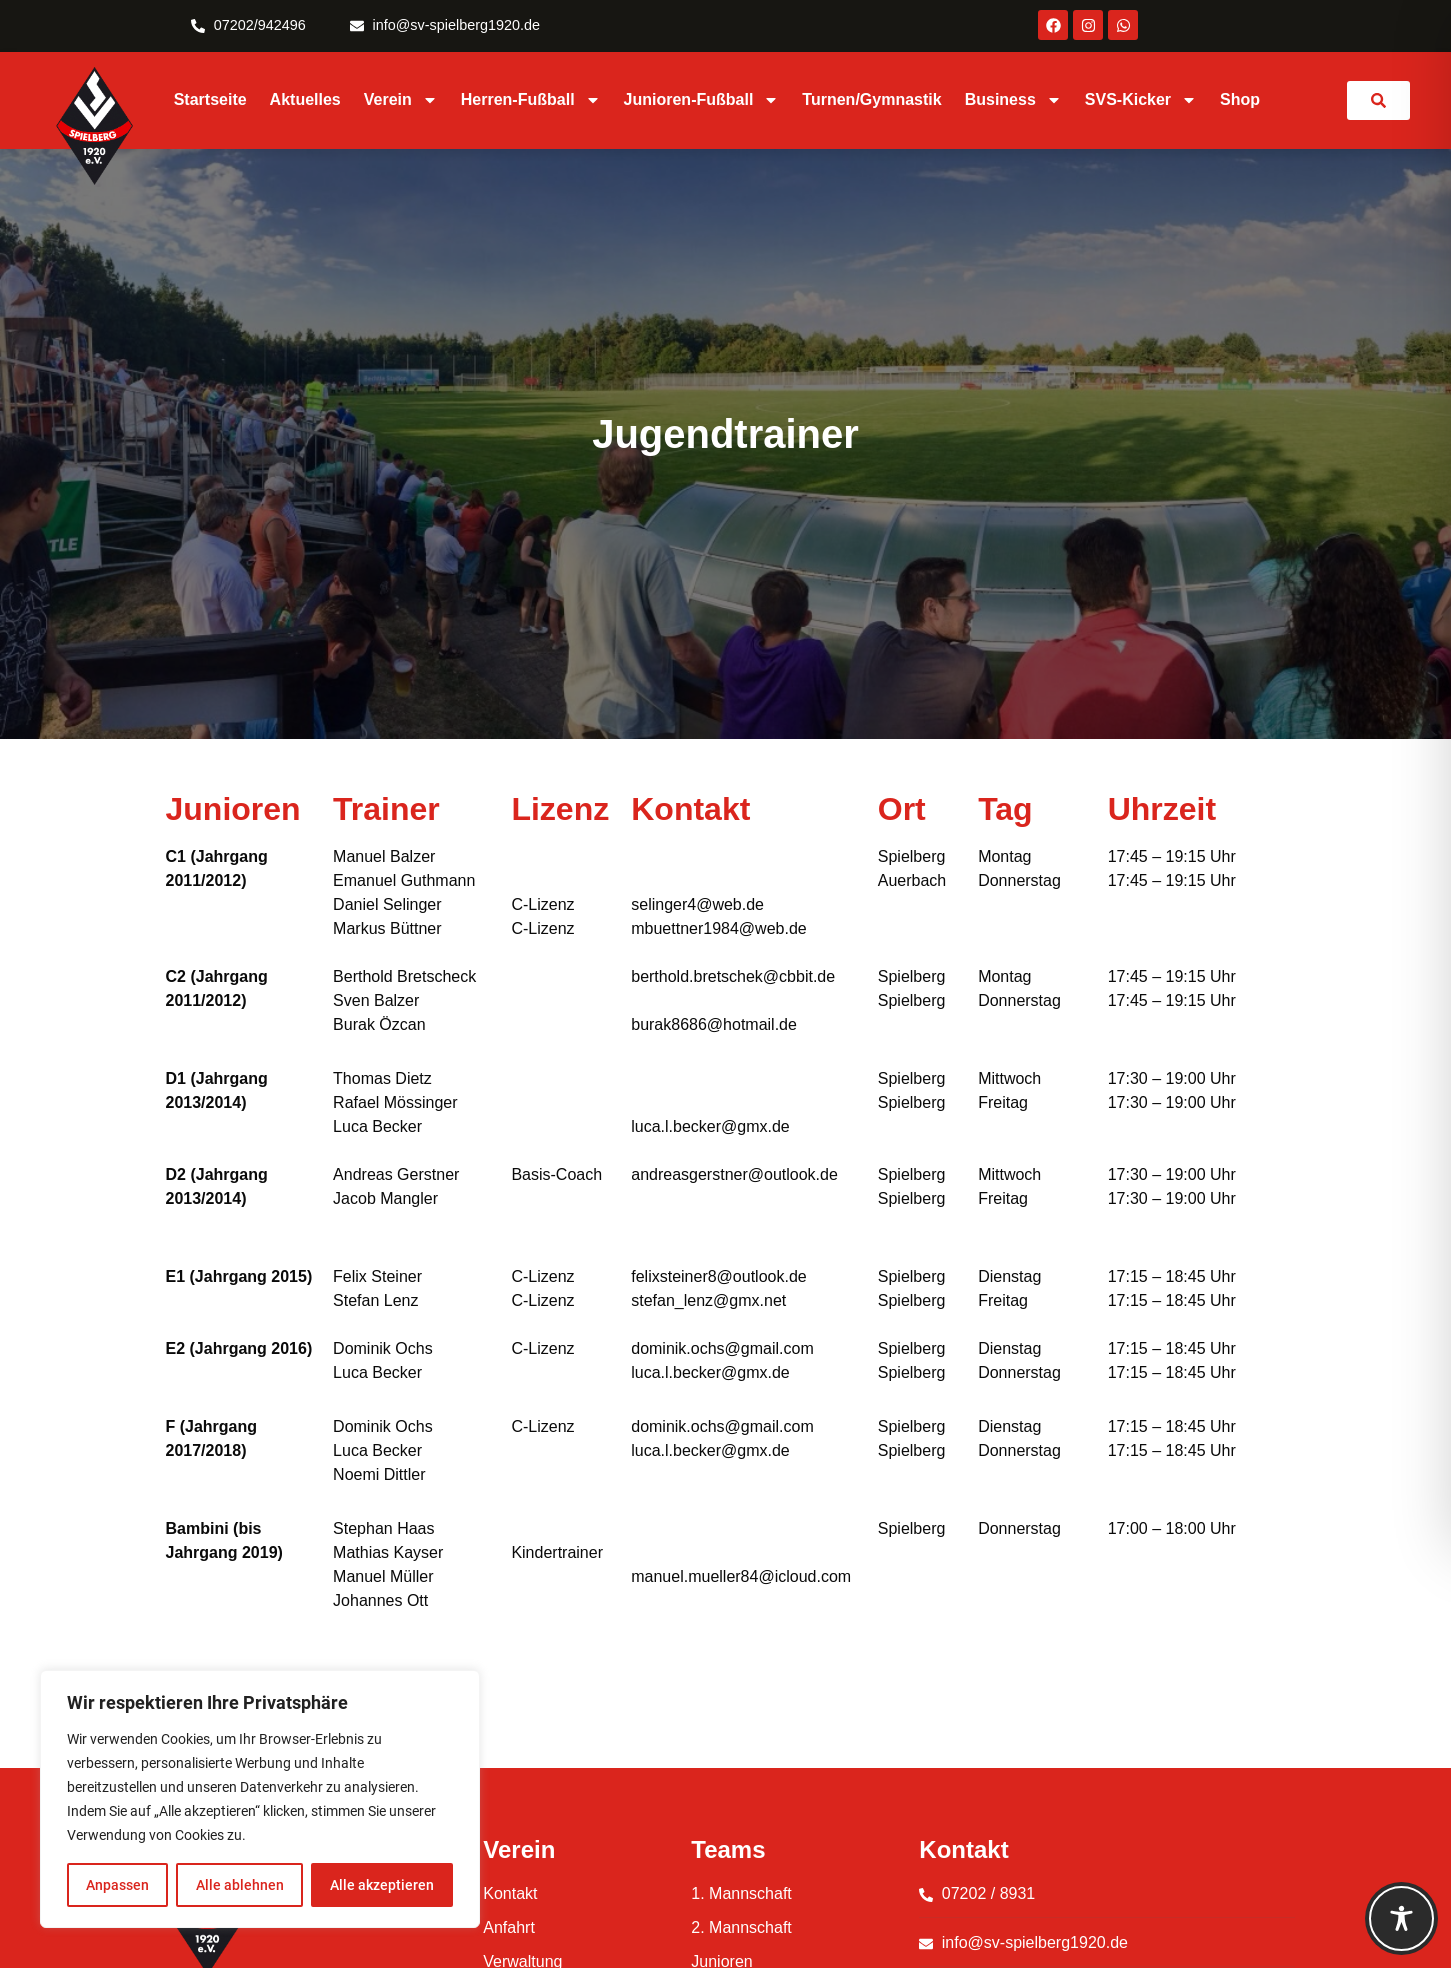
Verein (401, 100)
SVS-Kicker (1141, 100)
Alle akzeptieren (382, 1885)
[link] (1378, 100)
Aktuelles (305, 99)
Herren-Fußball (531, 100)
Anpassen (117, 1885)
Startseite (210, 99)
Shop (1240, 99)
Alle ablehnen (239, 1885)
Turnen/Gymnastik (871, 99)
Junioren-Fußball (702, 100)
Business (1013, 100)
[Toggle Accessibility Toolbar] (1401, 1918)
